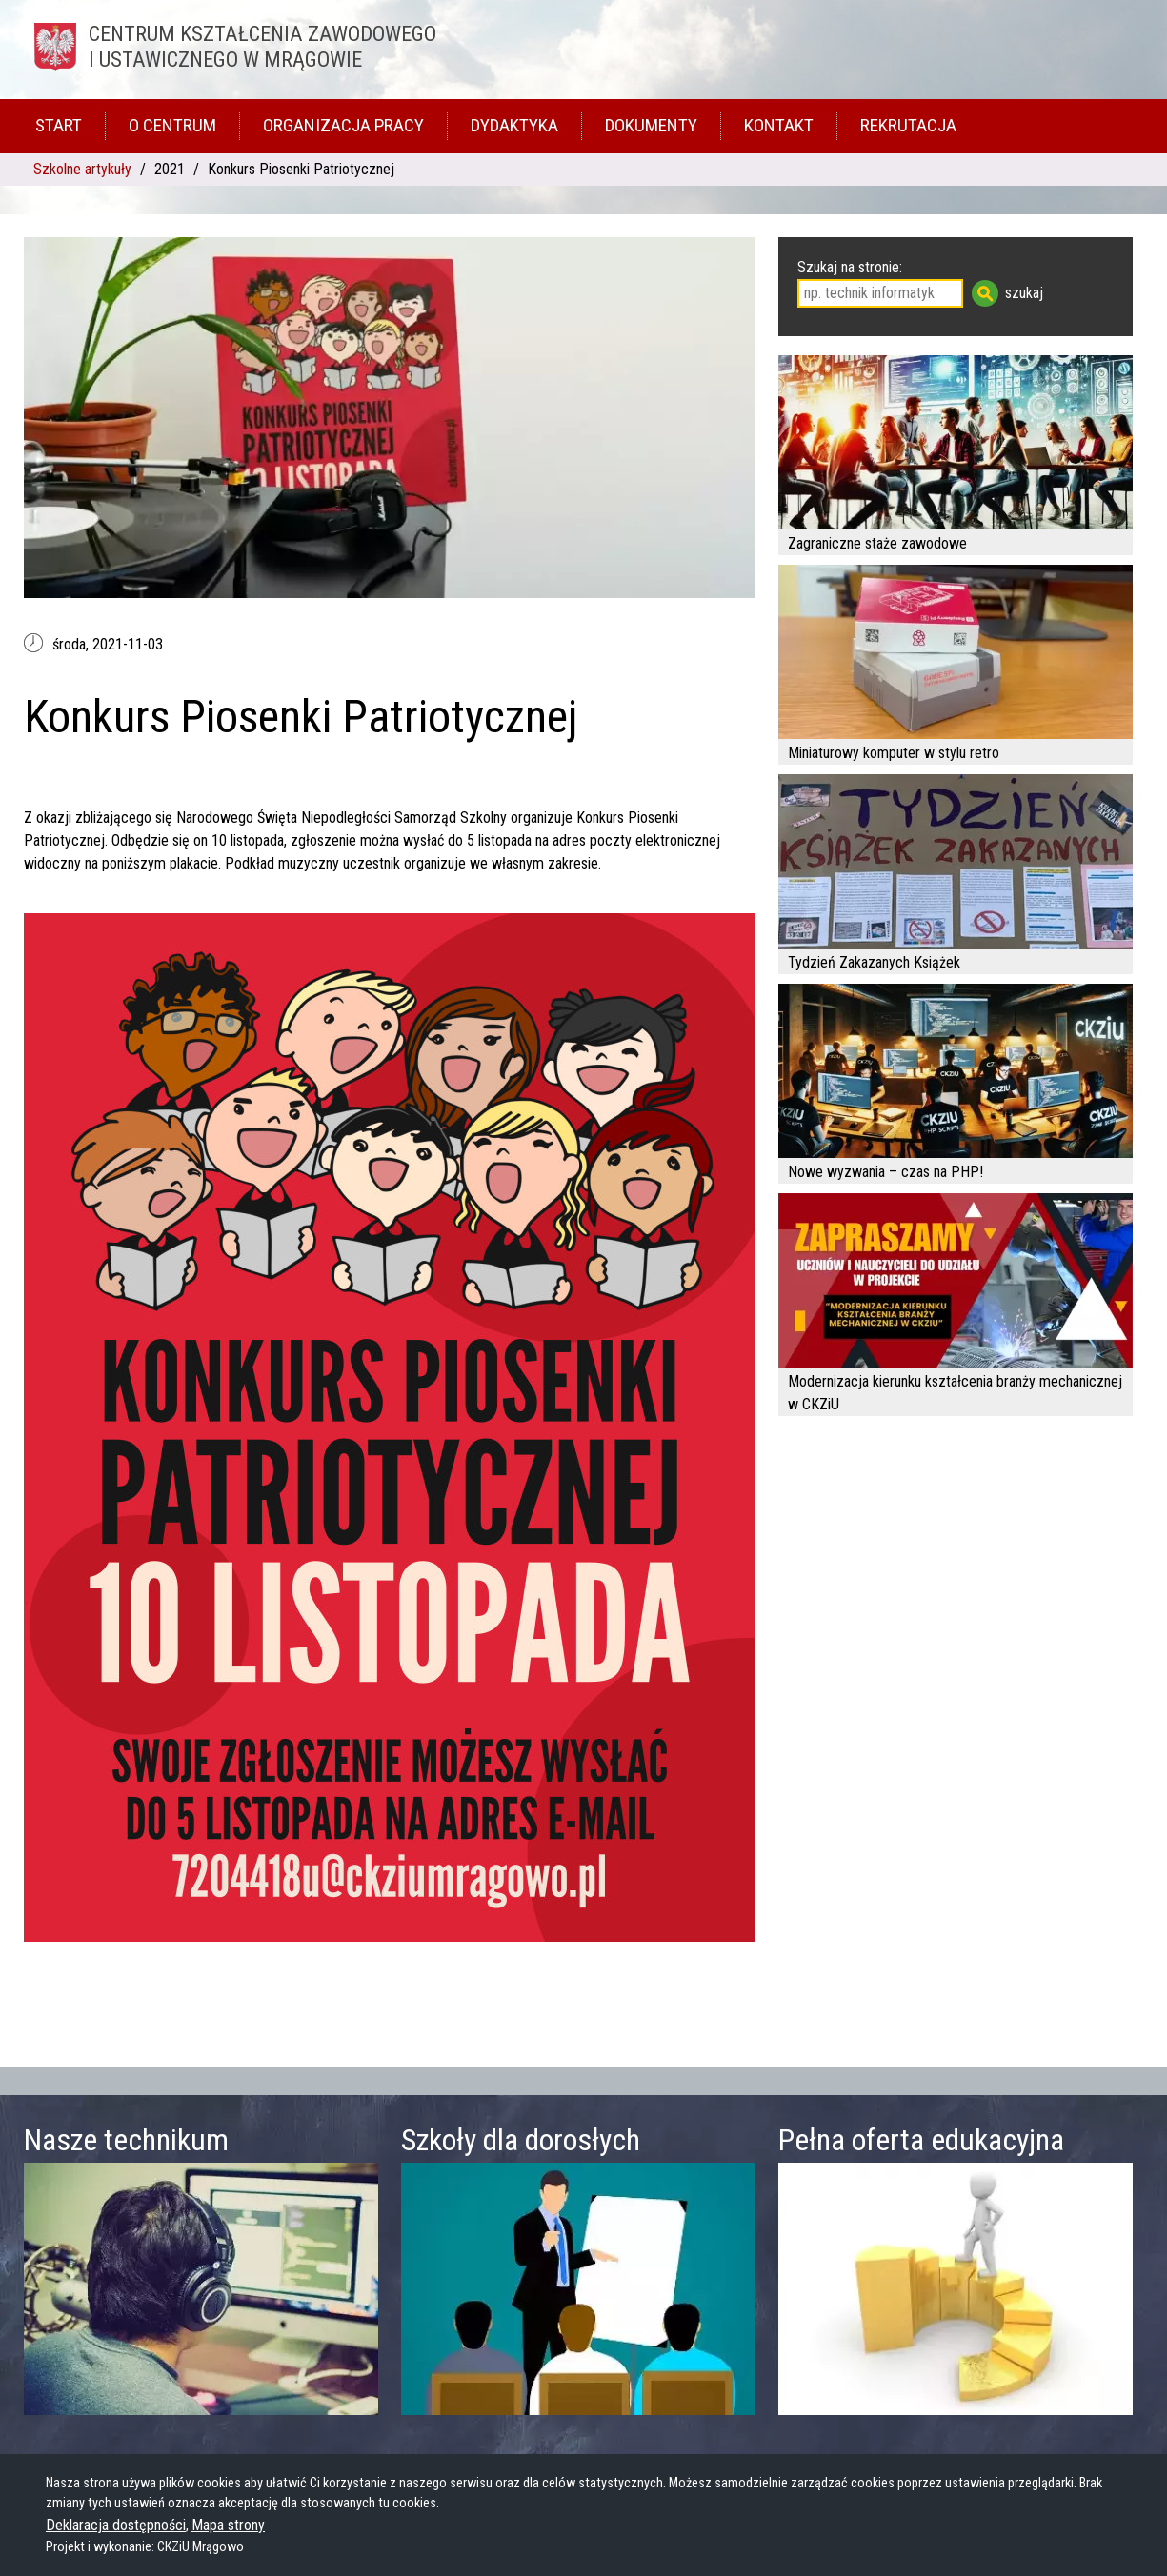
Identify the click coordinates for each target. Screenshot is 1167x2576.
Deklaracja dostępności (116, 2525)
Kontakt (779, 125)
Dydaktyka (514, 125)
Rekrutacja (908, 125)
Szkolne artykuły (82, 169)
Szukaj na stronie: (849, 267)
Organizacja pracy (343, 125)
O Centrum (172, 125)
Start (58, 125)
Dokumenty (651, 125)
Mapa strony (228, 2525)
